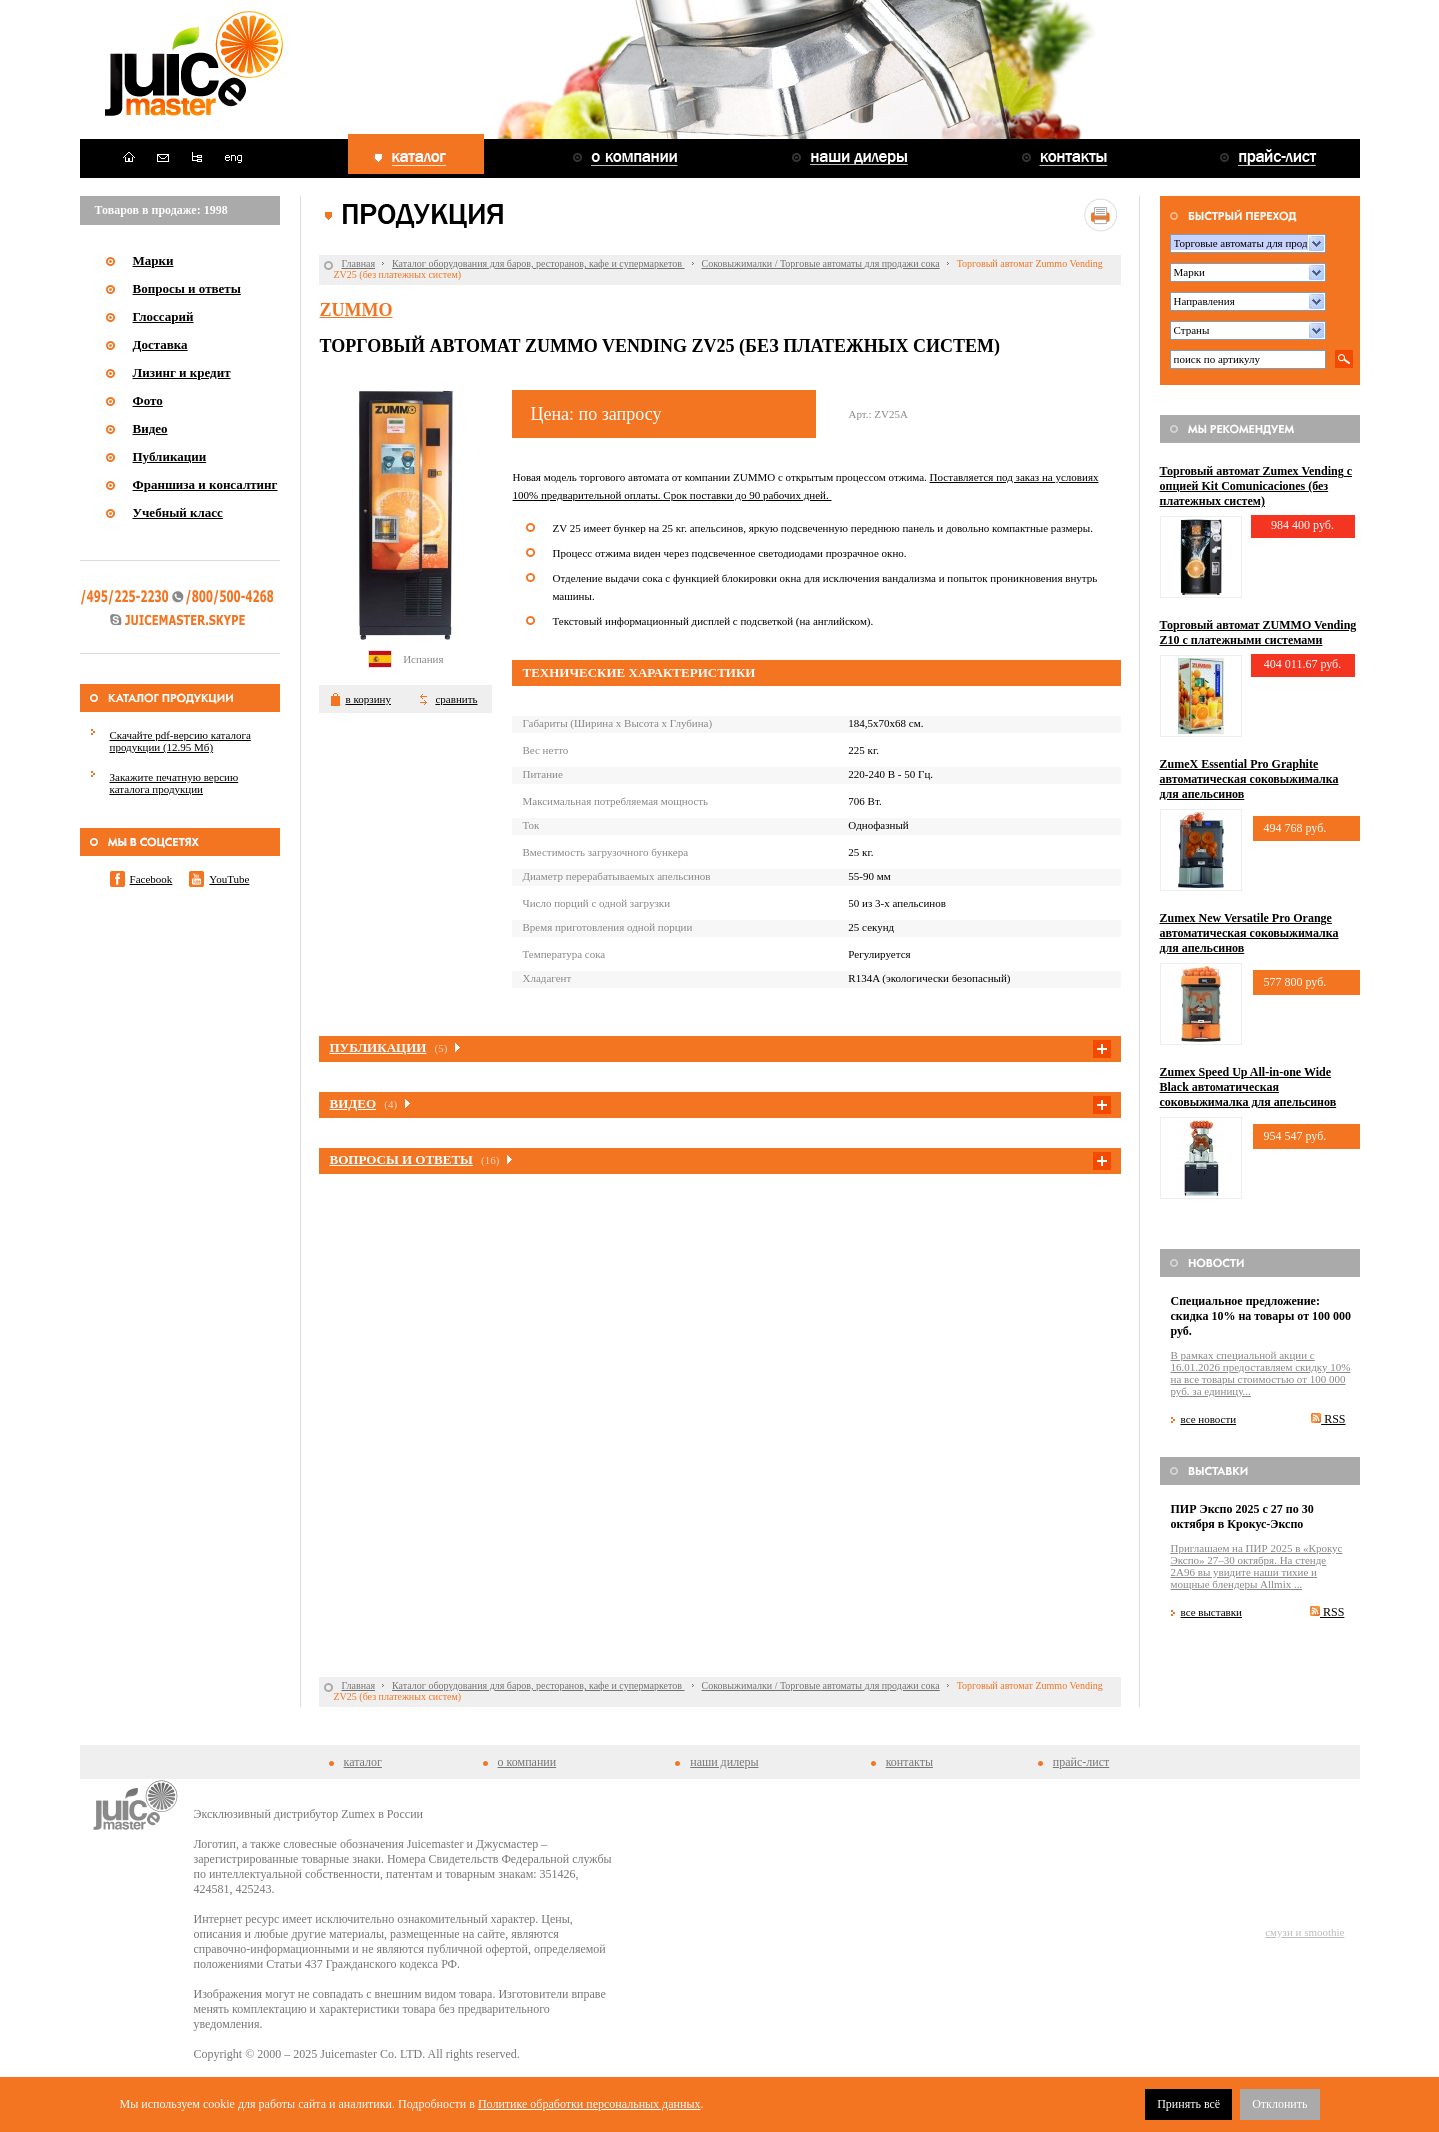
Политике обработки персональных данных (589, 2104)
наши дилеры (724, 1762)
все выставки (1212, 1612)
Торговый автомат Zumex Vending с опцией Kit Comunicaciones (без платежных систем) (1256, 486)
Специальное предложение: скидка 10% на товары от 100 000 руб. (1261, 1316)
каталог (363, 1762)
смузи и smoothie (1304, 1932)
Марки (153, 260)
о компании (527, 1762)
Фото (148, 400)
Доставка (160, 344)
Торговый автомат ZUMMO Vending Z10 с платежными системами (1258, 632)
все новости (1209, 1419)
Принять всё (1188, 2104)
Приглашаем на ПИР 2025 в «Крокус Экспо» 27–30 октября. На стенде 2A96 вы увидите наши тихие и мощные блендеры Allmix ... (1257, 1566)
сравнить (456, 699)
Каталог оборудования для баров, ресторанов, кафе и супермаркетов (538, 263)
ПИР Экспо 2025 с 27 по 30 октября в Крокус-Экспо (1242, 1516)
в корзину (367, 699)
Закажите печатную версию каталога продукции (174, 783)
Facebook (151, 879)
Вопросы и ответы (187, 288)
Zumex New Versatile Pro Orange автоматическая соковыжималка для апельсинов (1249, 933)
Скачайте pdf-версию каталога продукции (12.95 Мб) (180, 741)
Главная (358, 263)
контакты (909, 1762)
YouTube (229, 879)
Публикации (170, 456)
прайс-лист (1081, 1762)
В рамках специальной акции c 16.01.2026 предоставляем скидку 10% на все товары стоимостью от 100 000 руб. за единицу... (1261, 1373)
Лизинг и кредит (182, 372)
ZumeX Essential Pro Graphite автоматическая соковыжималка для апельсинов (1249, 779)
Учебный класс (178, 512)
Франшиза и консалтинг (205, 484)
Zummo (355, 310)
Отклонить (1279, 2104)
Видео (150, 428)
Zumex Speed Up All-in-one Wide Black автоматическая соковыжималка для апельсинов (1248, 1087)
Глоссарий (163, 316)
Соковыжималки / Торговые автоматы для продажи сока (821, 263)
